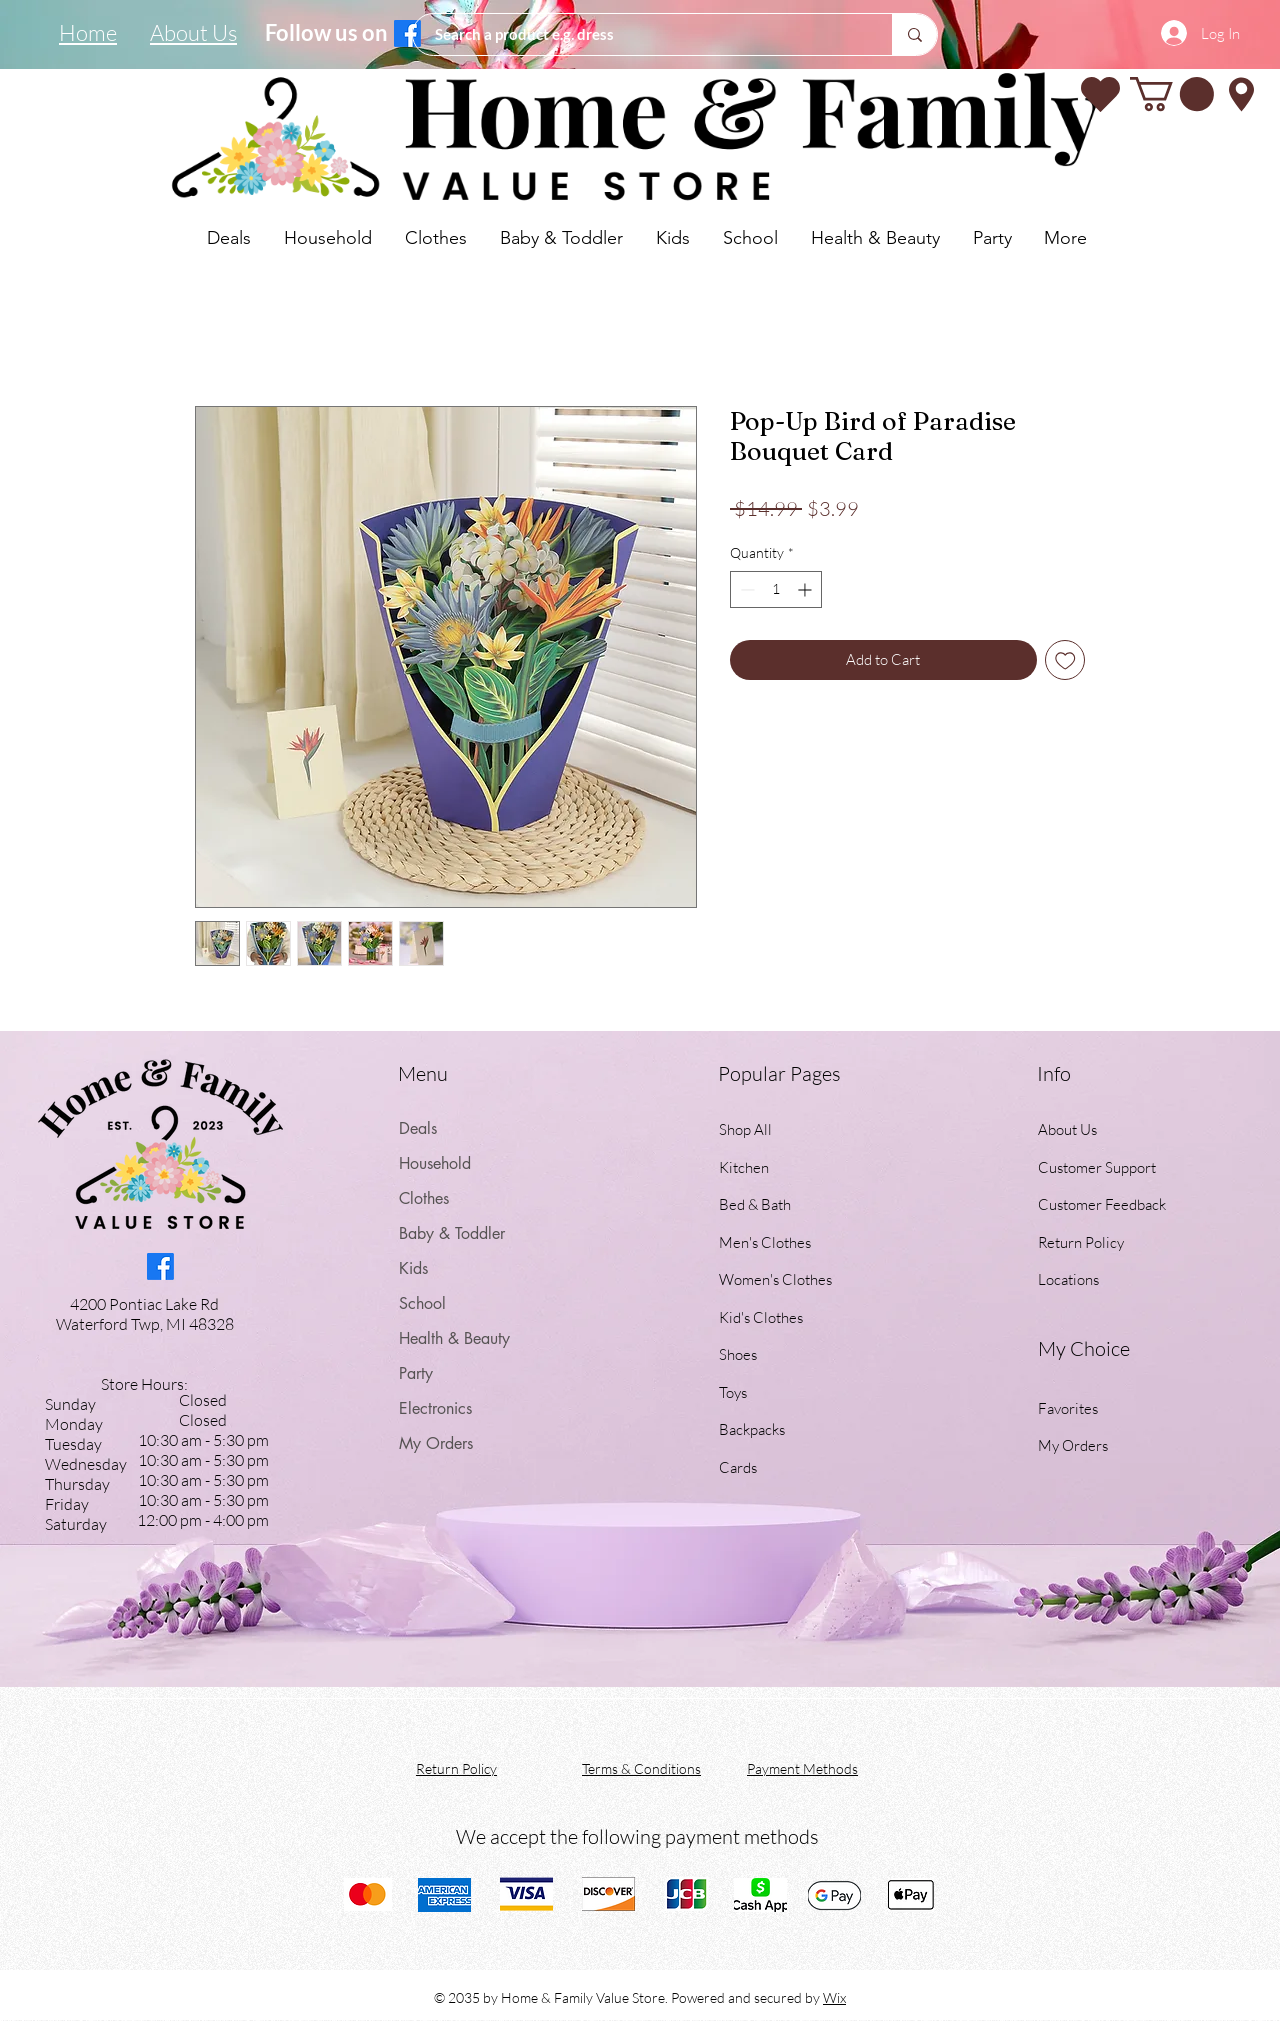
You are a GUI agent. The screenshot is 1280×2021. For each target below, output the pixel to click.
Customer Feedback (1102, 1204)
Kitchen (744, 1167)
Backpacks (752, 1429)
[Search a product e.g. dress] (642, 34)
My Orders (436, 1443)
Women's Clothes (775, 1279)
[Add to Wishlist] (1065, 660)
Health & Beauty (454, 1338)
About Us (1067, 1129)
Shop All (745, 1129)
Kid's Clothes (761, 1317)
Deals (418, 1128)
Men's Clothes (765, 1242)
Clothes (424, 1198)
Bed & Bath (755, 1204)
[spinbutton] (776, 589)
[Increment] (806, 589)
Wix (834, 1997)
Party (416, 1373)
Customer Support (1097, 1167)
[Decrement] (745, 589)
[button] (1172, 94)
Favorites (1068, 1408)
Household (435, 1163)
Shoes (738, 1354)
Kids (413, 1268)
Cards (738, 1467)
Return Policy (1081, 1242)
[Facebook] (407, 33)
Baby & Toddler (452, 1233)
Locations (1070, 1279)
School (422, 1303)
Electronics (435, 1408)
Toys (733, 1392)
